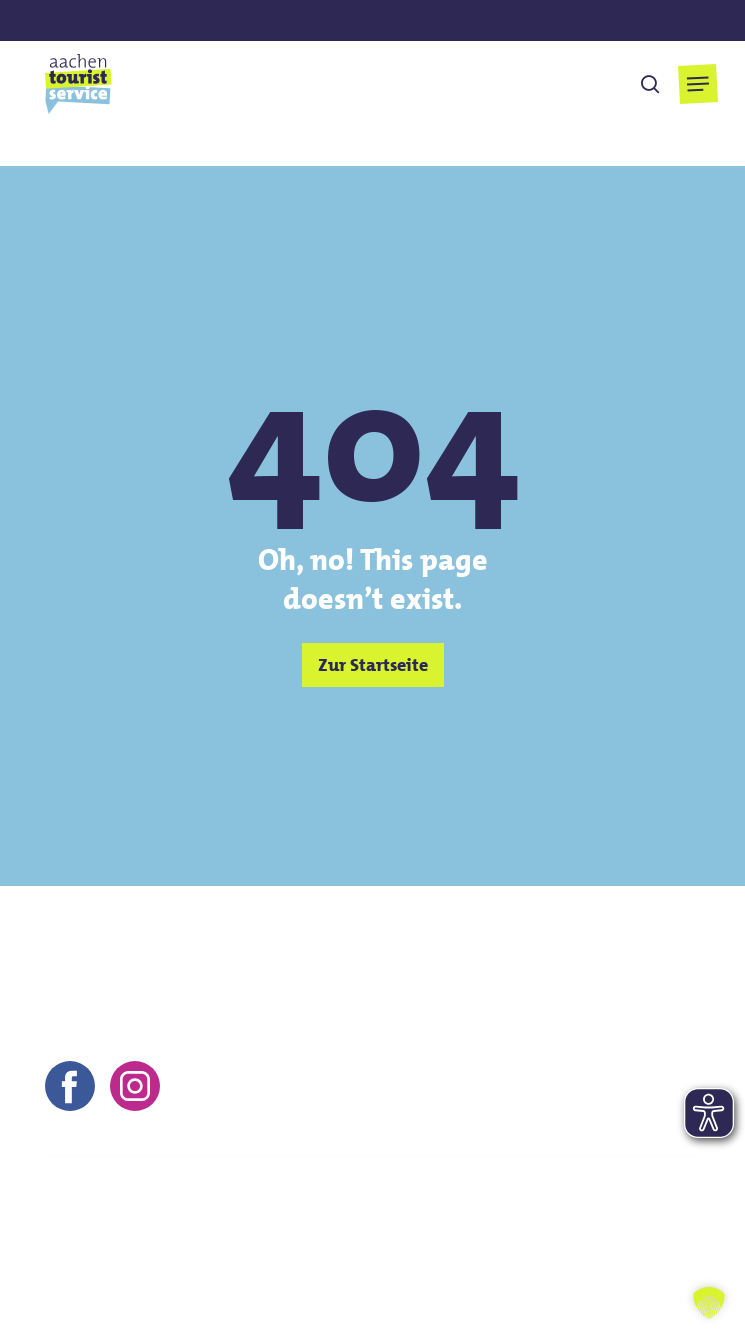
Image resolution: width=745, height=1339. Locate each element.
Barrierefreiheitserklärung (580, 1253)
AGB (255, 1253)
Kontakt (73, 1253)
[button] (698, 84)
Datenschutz (345, 1253)
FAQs (438, 1253)
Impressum (170, 1253)
